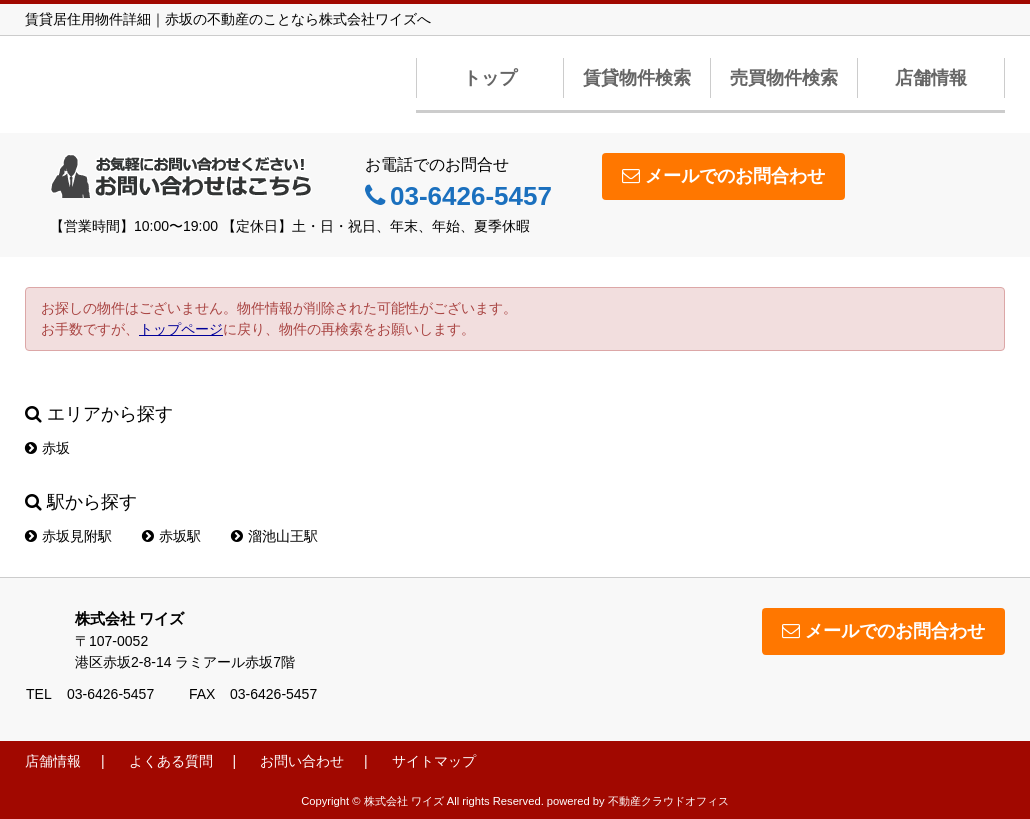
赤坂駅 (171, 536)
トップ (490, 78)
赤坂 (47, 448)
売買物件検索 (784, 78)
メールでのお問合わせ (723, 176)
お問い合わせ (302, 761)
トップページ (181, 329)
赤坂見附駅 (68, 536)
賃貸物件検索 (637, 78)
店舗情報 (931, 78)
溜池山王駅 (274, 536)
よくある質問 (171, 761)
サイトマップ (434, 761)
